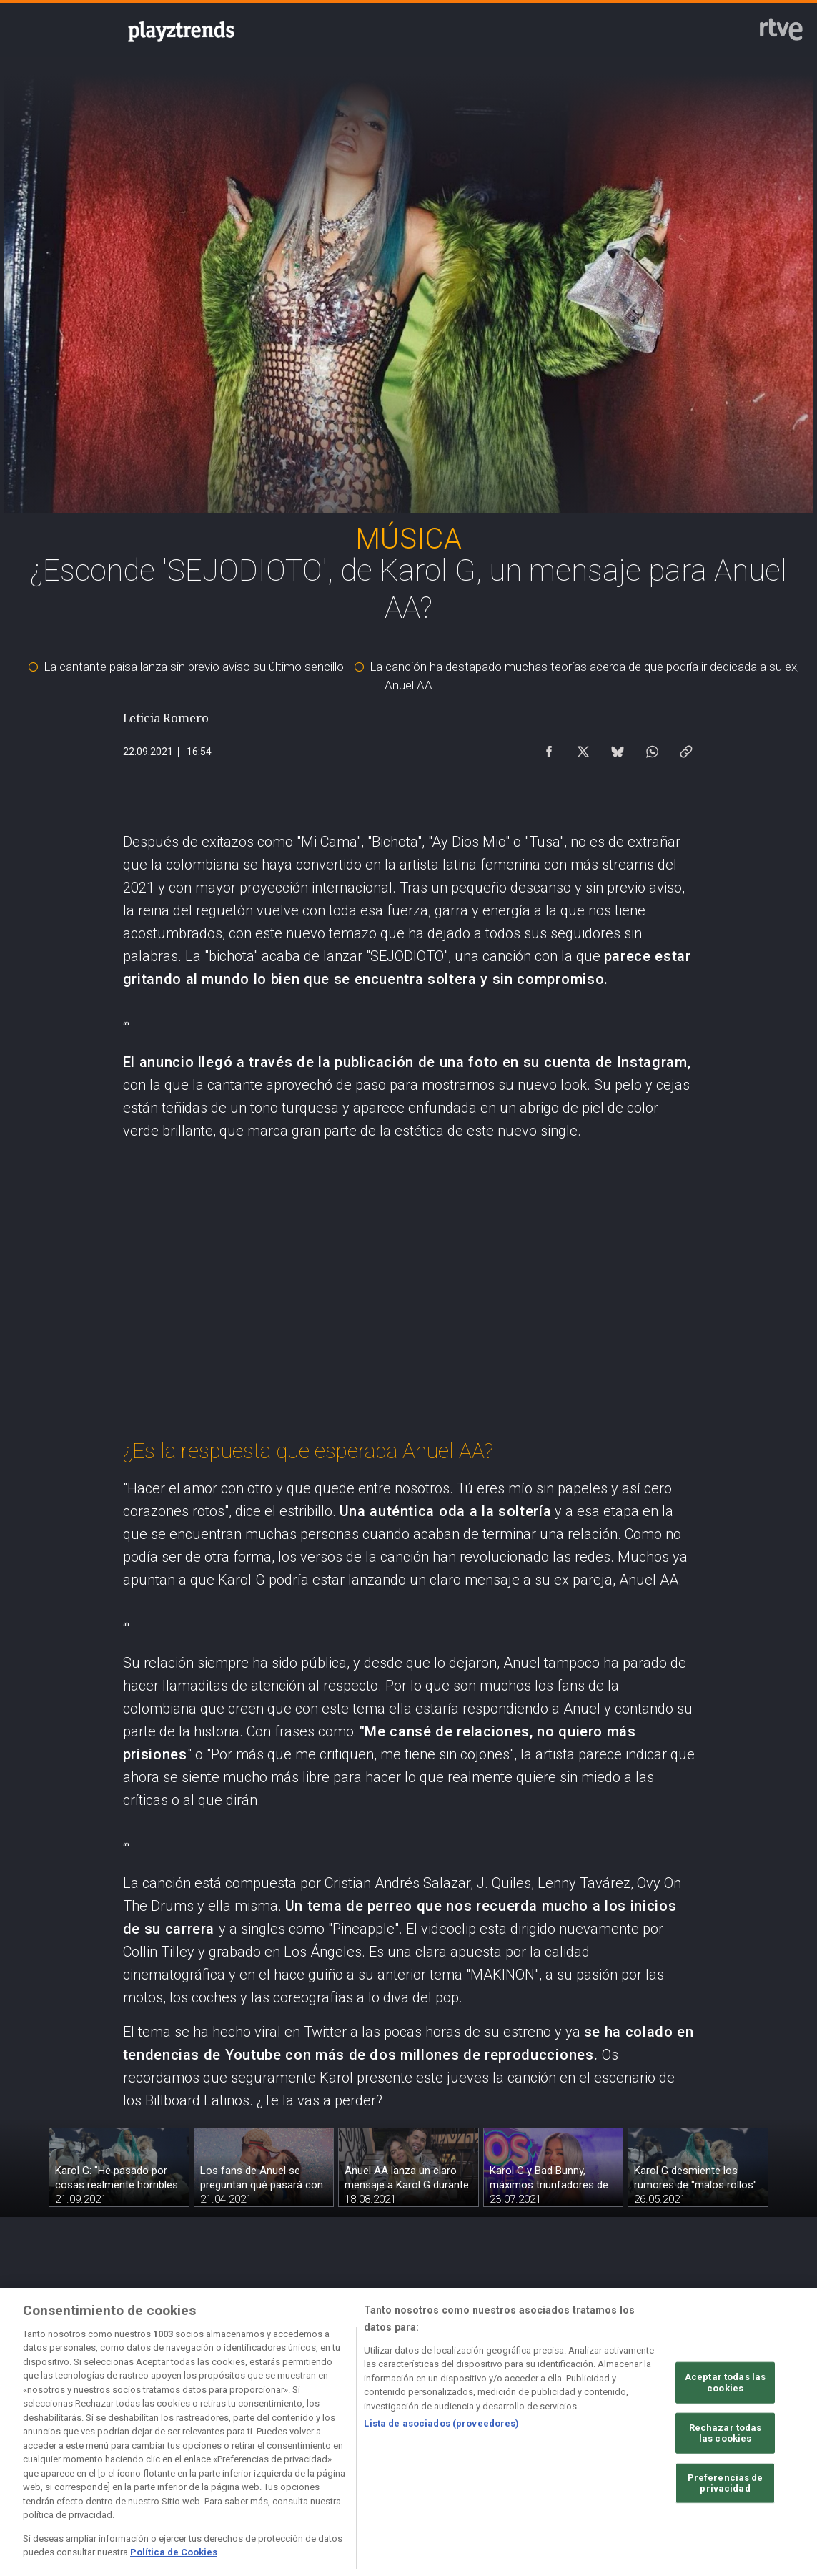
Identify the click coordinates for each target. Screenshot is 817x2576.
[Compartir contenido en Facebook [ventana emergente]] (549, 748)
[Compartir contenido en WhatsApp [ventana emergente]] (652, 748)
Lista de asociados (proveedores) (441, 2423)
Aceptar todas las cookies (725, 2382)
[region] (408, 2432)
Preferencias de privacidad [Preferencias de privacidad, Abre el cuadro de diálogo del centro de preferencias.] (725, 2483)
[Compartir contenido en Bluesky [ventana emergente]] (617, 748)
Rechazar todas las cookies (725, 2433)
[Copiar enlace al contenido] (686, 748)
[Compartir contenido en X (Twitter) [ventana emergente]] (583, 748)
